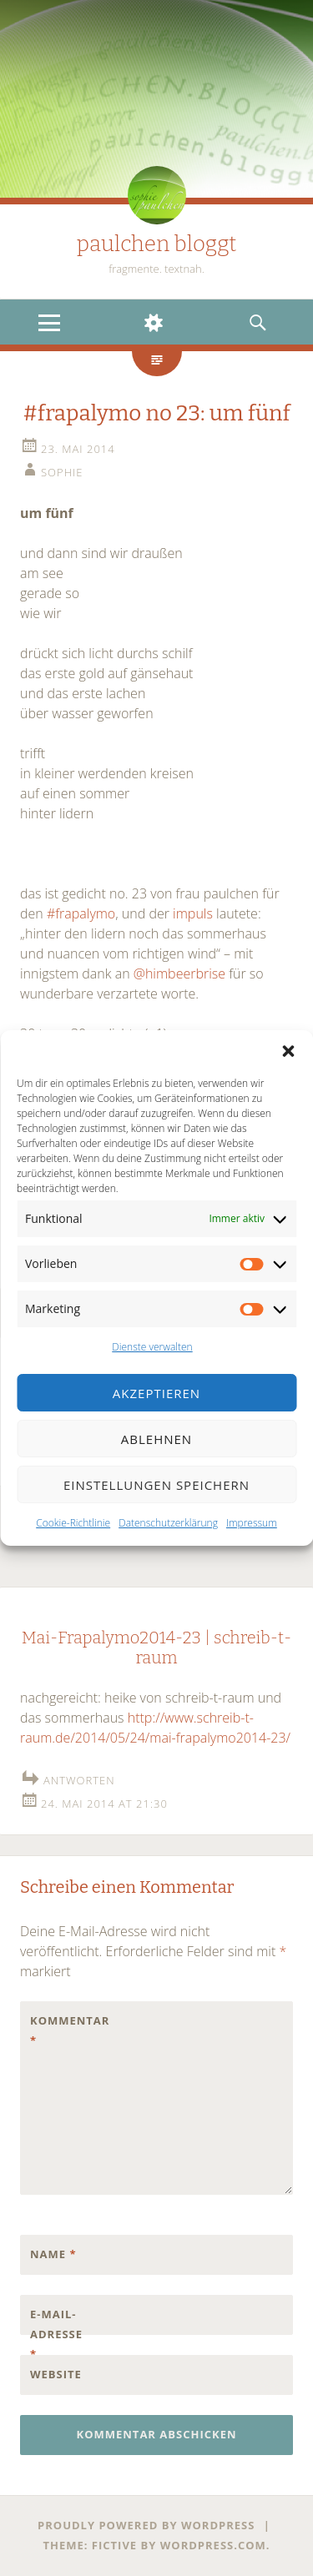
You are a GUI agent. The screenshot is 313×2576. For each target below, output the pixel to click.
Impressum (251, 1523)
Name (53, 2254)
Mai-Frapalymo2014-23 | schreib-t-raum (156, 1648)
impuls (194, 913)
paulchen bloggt (157, 244)
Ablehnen (156, 1439)
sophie (62, 472)
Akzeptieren (156, 1393)
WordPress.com (213, 2545)
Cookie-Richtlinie (73, 1523)
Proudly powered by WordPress (146, 2525)
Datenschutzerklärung (168, 1523)
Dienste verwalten (152, 1347)
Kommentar (65, 2030)
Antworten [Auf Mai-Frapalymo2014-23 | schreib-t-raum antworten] (79, 1780)
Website (56, 2374)
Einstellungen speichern (156, 1485)
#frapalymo (81, 913)
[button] (288, 1051)
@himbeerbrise (179, 973)
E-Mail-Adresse (56, 2334)
